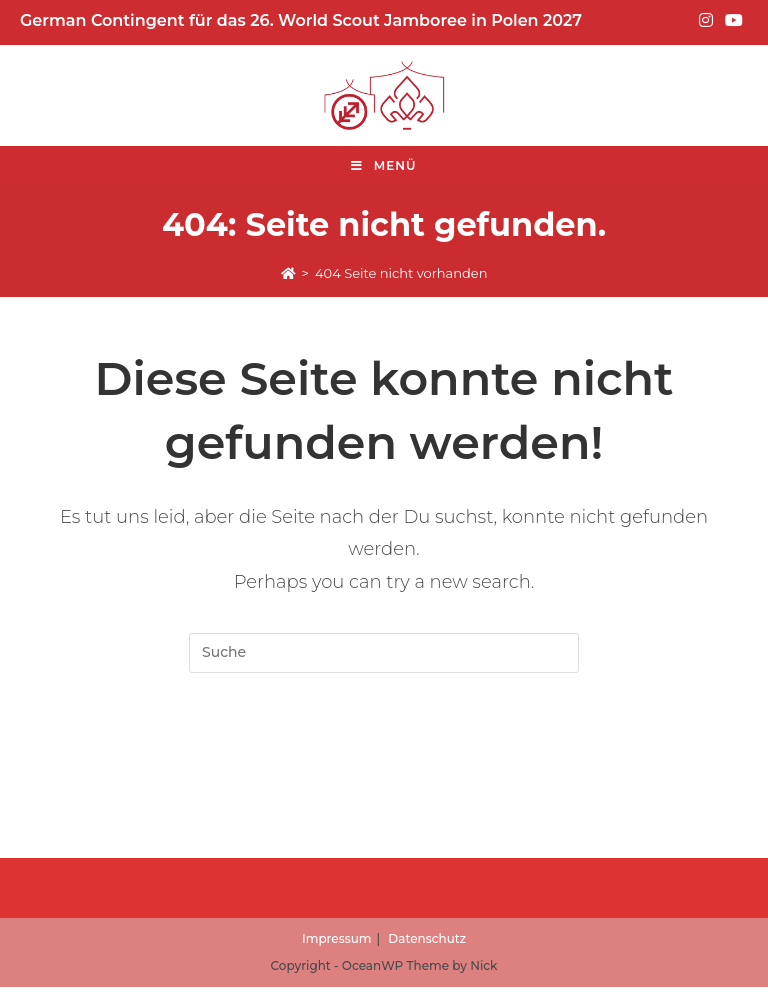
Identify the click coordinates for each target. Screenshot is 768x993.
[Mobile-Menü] (383, 165)
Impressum (337, 944)
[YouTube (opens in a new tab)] (731, 21)
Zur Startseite (384, 753)
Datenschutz (427, 944)
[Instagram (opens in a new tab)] (706, 21)
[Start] (288, 273)
